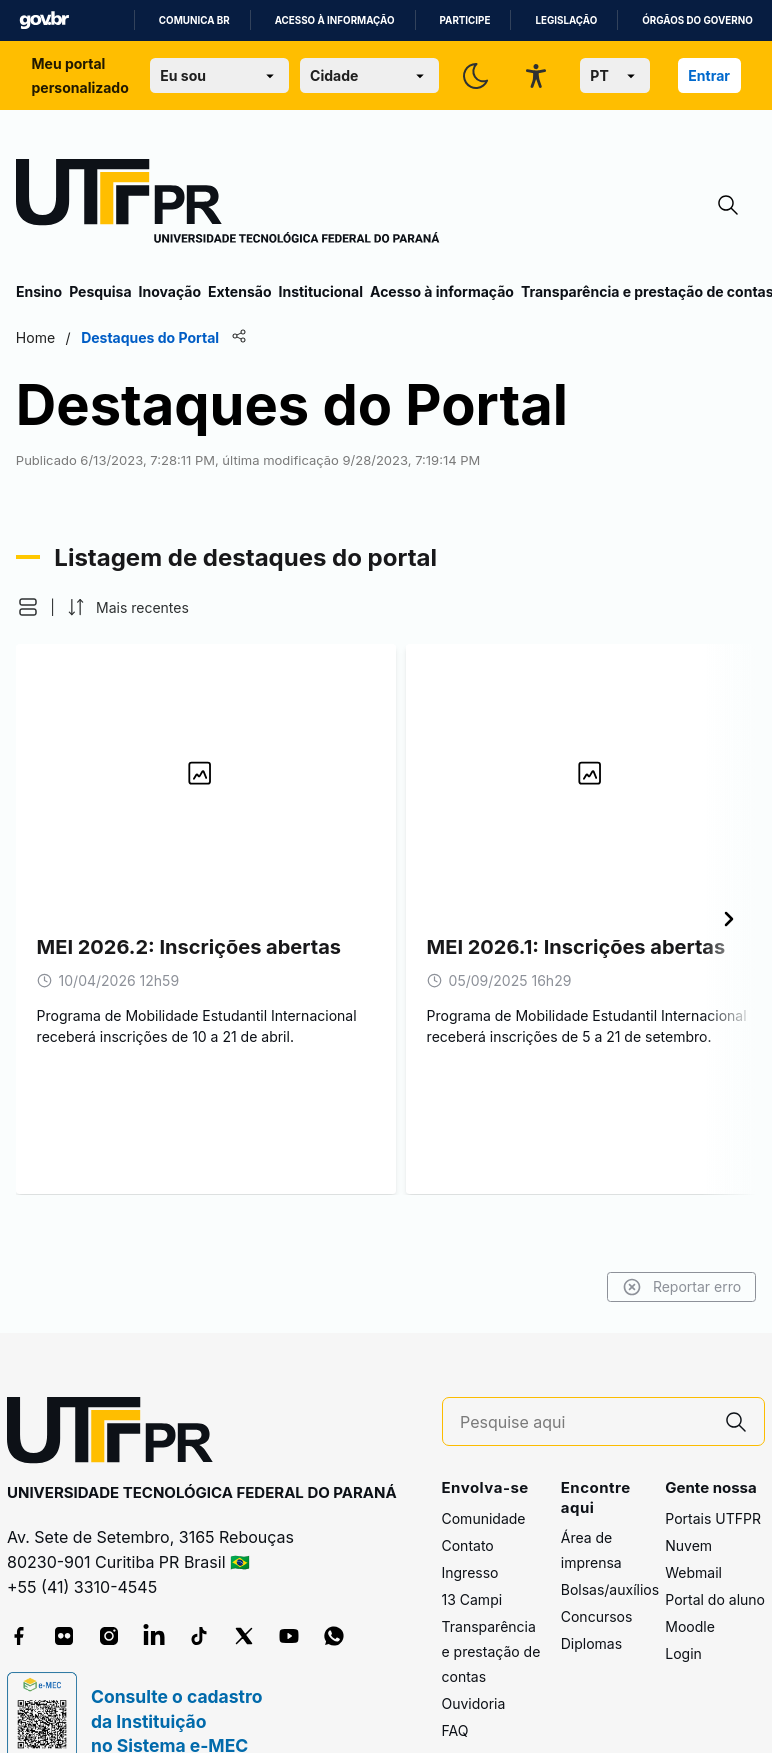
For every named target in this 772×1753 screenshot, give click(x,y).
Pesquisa (100, 291)
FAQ (455, 1730)
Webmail (693, 1572)
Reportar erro (681, 1287)
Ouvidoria (474, 1703)
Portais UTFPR (713, 1518)
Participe (465, 20)
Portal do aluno (715, 1599)
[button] (28, 607)
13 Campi (472, 1599)
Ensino (39, 291)
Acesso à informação (335, 20)
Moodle (690, 1626)
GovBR (44, 20)
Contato (468, 1545)
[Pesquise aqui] (584, 1422)
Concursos (597, 1616)
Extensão (239, 291)
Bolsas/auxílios (610, 1589)
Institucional (320, 291)
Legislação (566, 20)
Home (35, 337)
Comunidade (484, 1518)
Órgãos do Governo (697, 20)
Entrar (709, 75)
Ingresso (470, 1572)
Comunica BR (194, 20)
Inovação (170, 291)
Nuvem (688, 1545)
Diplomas (591, 1643)
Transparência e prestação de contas (491, 1651)
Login (683, 1653)
